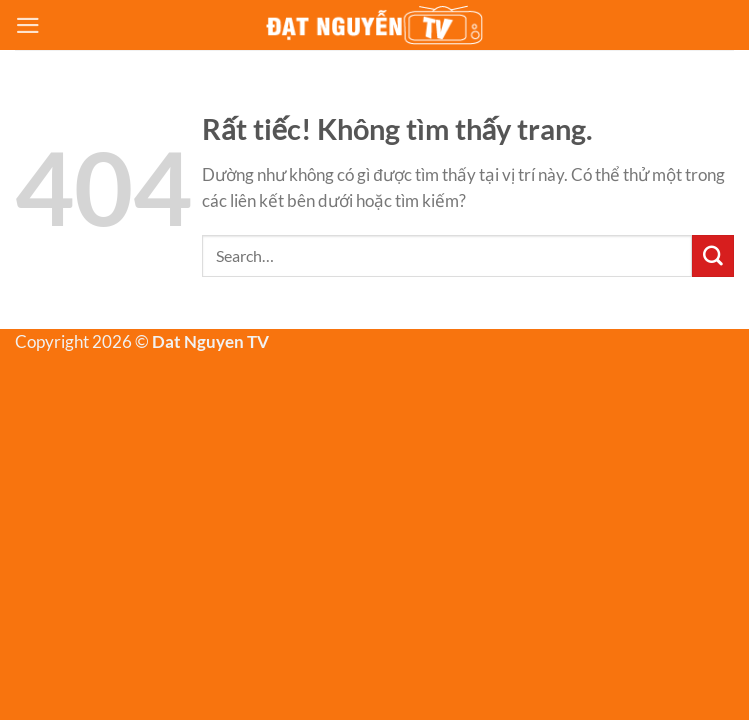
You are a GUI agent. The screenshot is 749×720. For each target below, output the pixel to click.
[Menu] (28, 25)
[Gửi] (713, 256)
